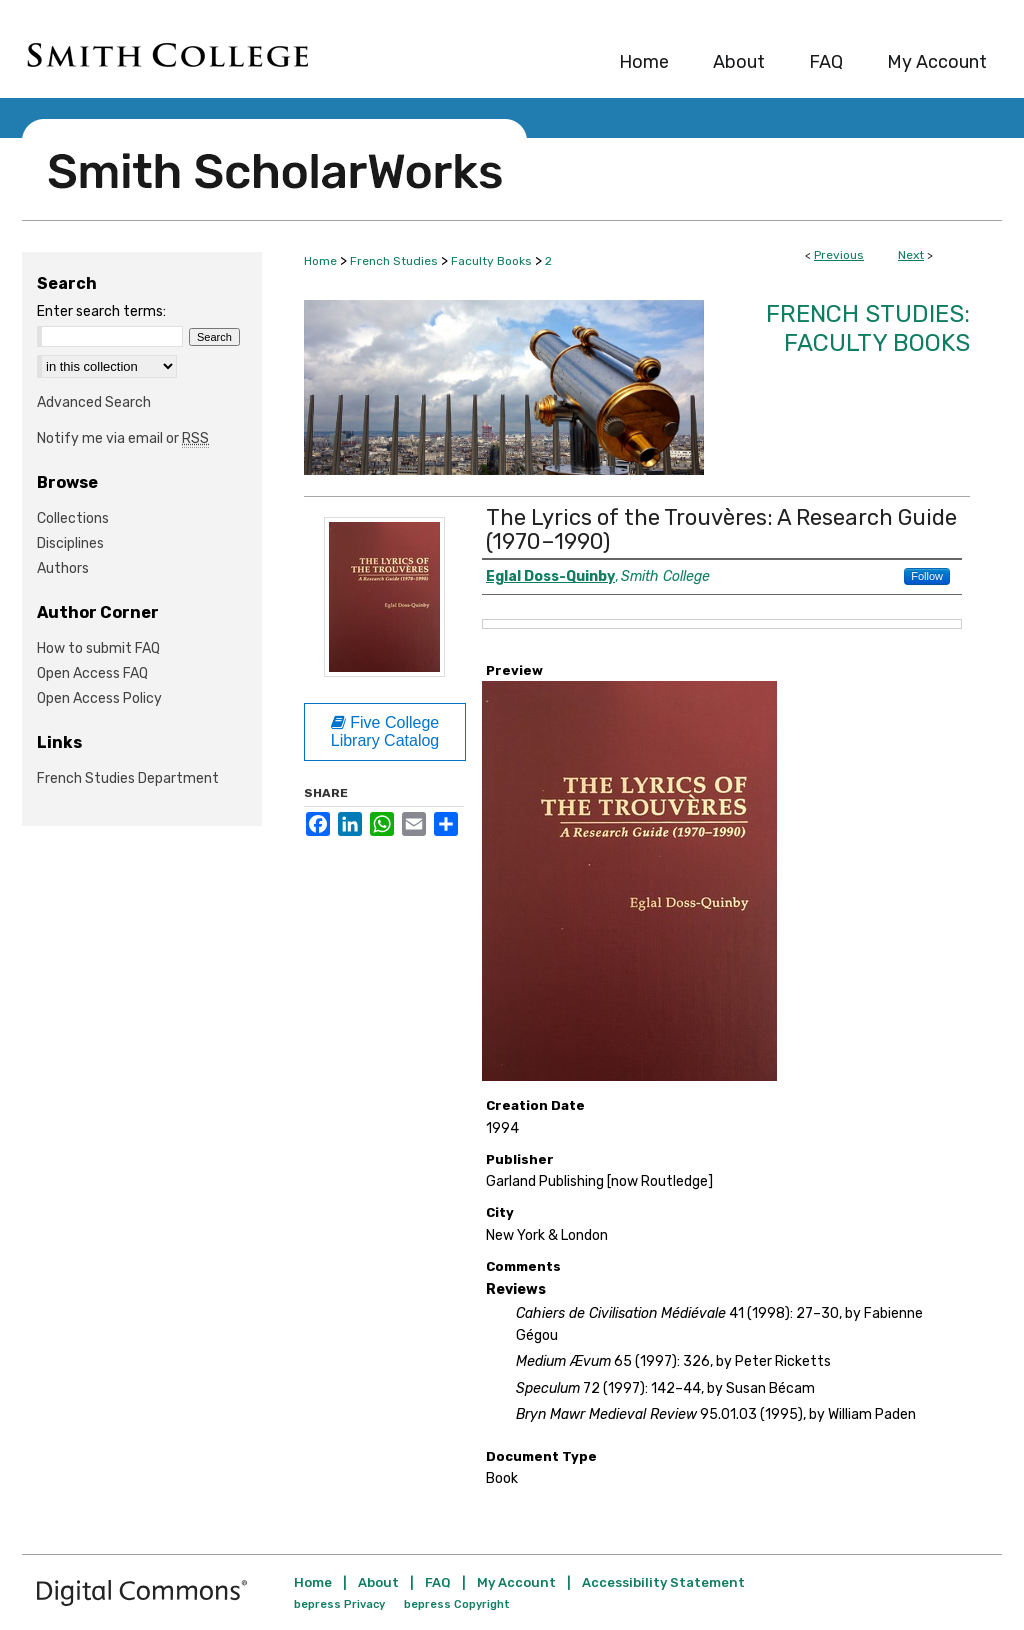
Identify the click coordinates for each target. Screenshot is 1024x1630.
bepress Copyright (457, 1604)
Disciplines (70, 543)
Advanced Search (94, 402)
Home (320, 261)
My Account (516, 1582)
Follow (927, 576)
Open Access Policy (99, 698)
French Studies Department (128, 778)
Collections (73, 518)
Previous (839, 255)
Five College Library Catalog (385, 731)
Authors (63, 568)
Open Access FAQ (92, 673)
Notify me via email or (123, 438)
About (378, 1582)
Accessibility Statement (663, 1582)
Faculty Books (491, 261)
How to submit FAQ (98, 648)
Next (911, 255)
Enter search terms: (101, 311)
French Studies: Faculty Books (868, 328)
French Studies (394, 261)
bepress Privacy (339, 1604)
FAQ (438, 1582)
